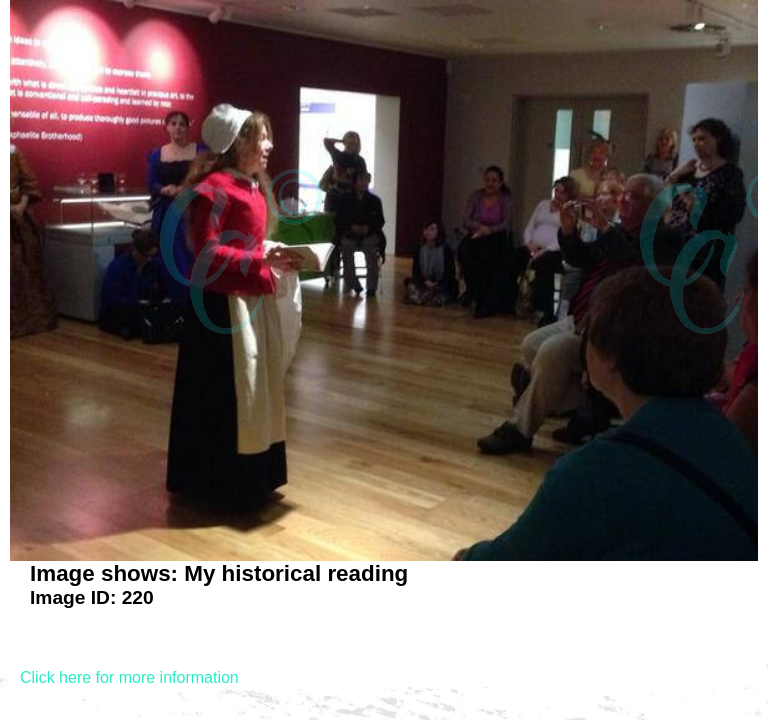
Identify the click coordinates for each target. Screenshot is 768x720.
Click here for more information (129, 677)
